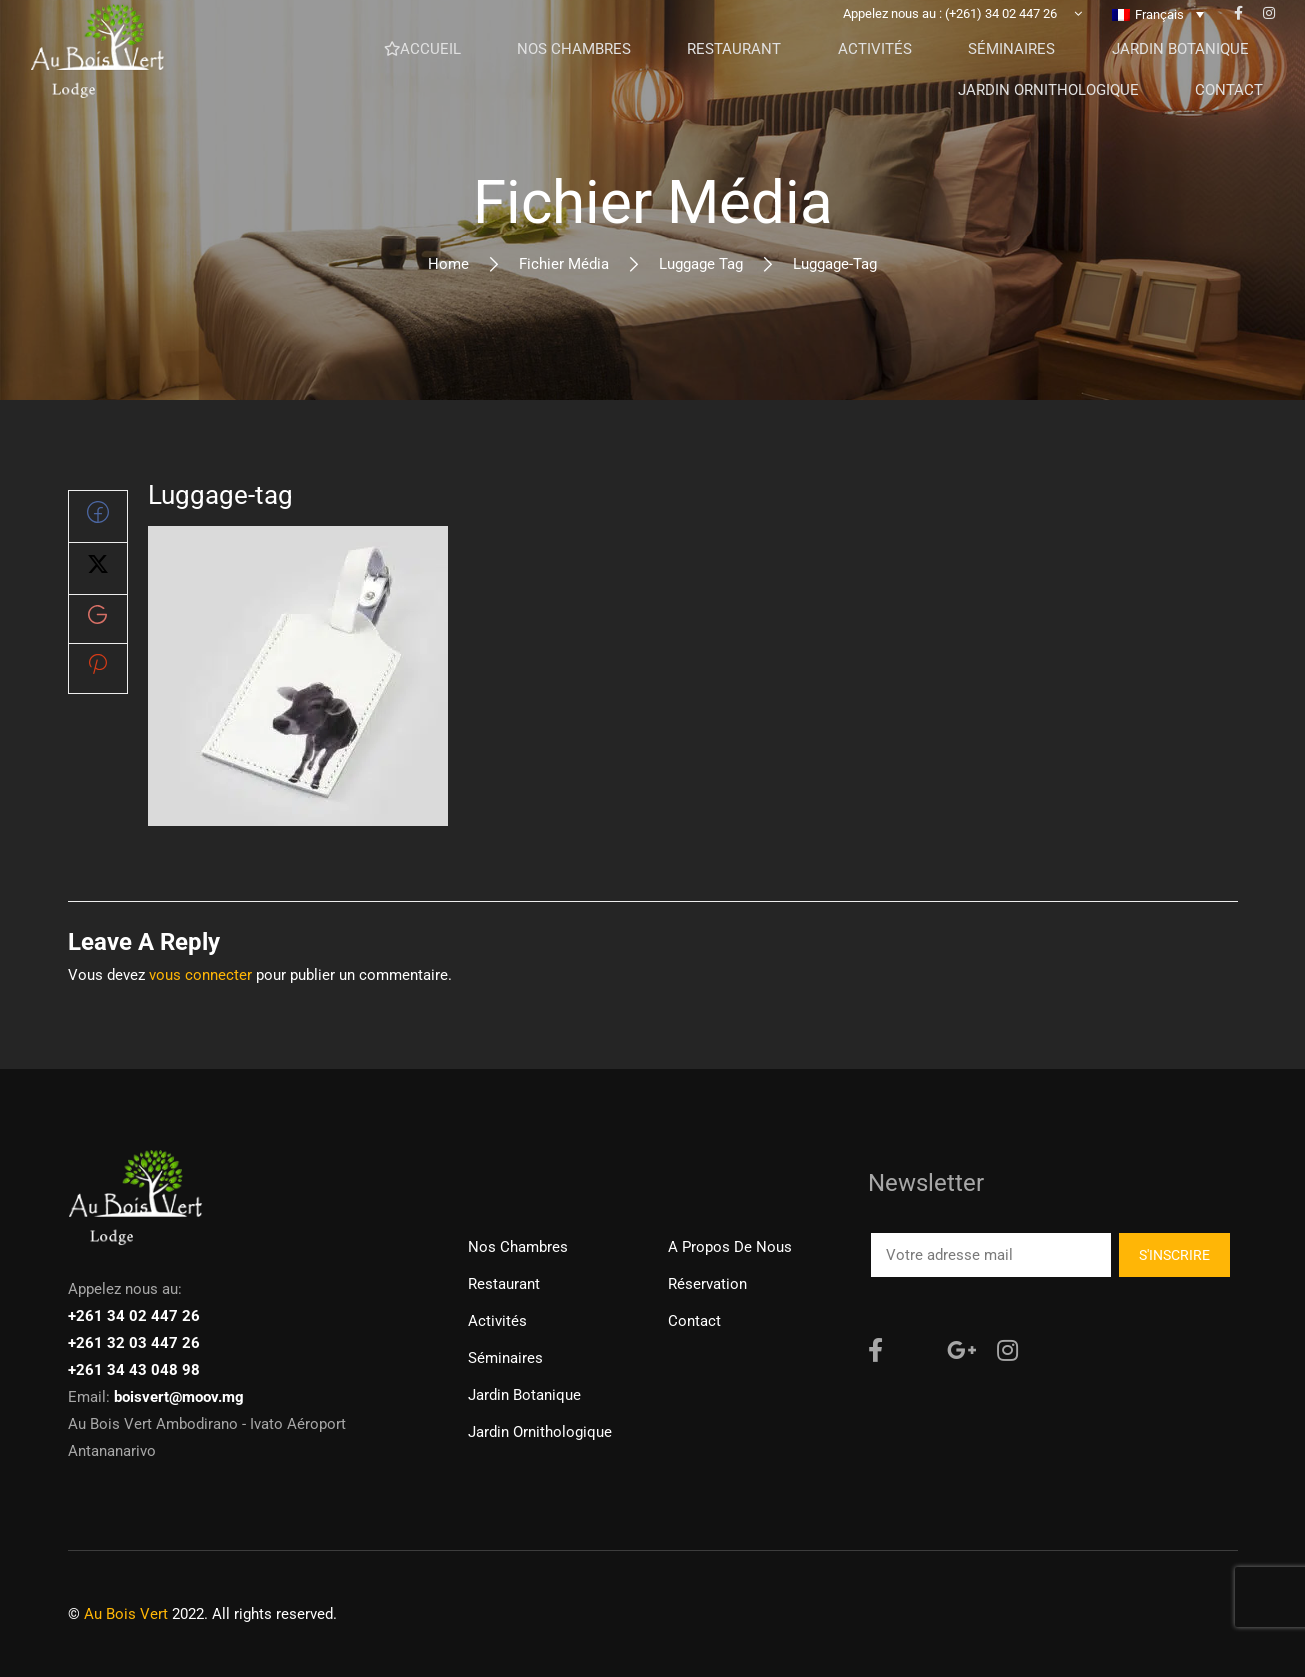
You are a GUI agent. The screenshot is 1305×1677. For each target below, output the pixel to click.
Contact (694, 1321)
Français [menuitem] (1159, 45)
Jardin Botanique (524, 1395)
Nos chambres (518, 1247)
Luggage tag (701, 264)
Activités (497, 1321)
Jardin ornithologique (540, 1432)
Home (448, 264)
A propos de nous (730, 1247)
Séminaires (505, 1358)
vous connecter (200, 975)
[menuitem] (1158, 45)
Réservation (707, 1284)
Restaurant (504, 1284)
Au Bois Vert (126, 1614)
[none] (1158, 45)
